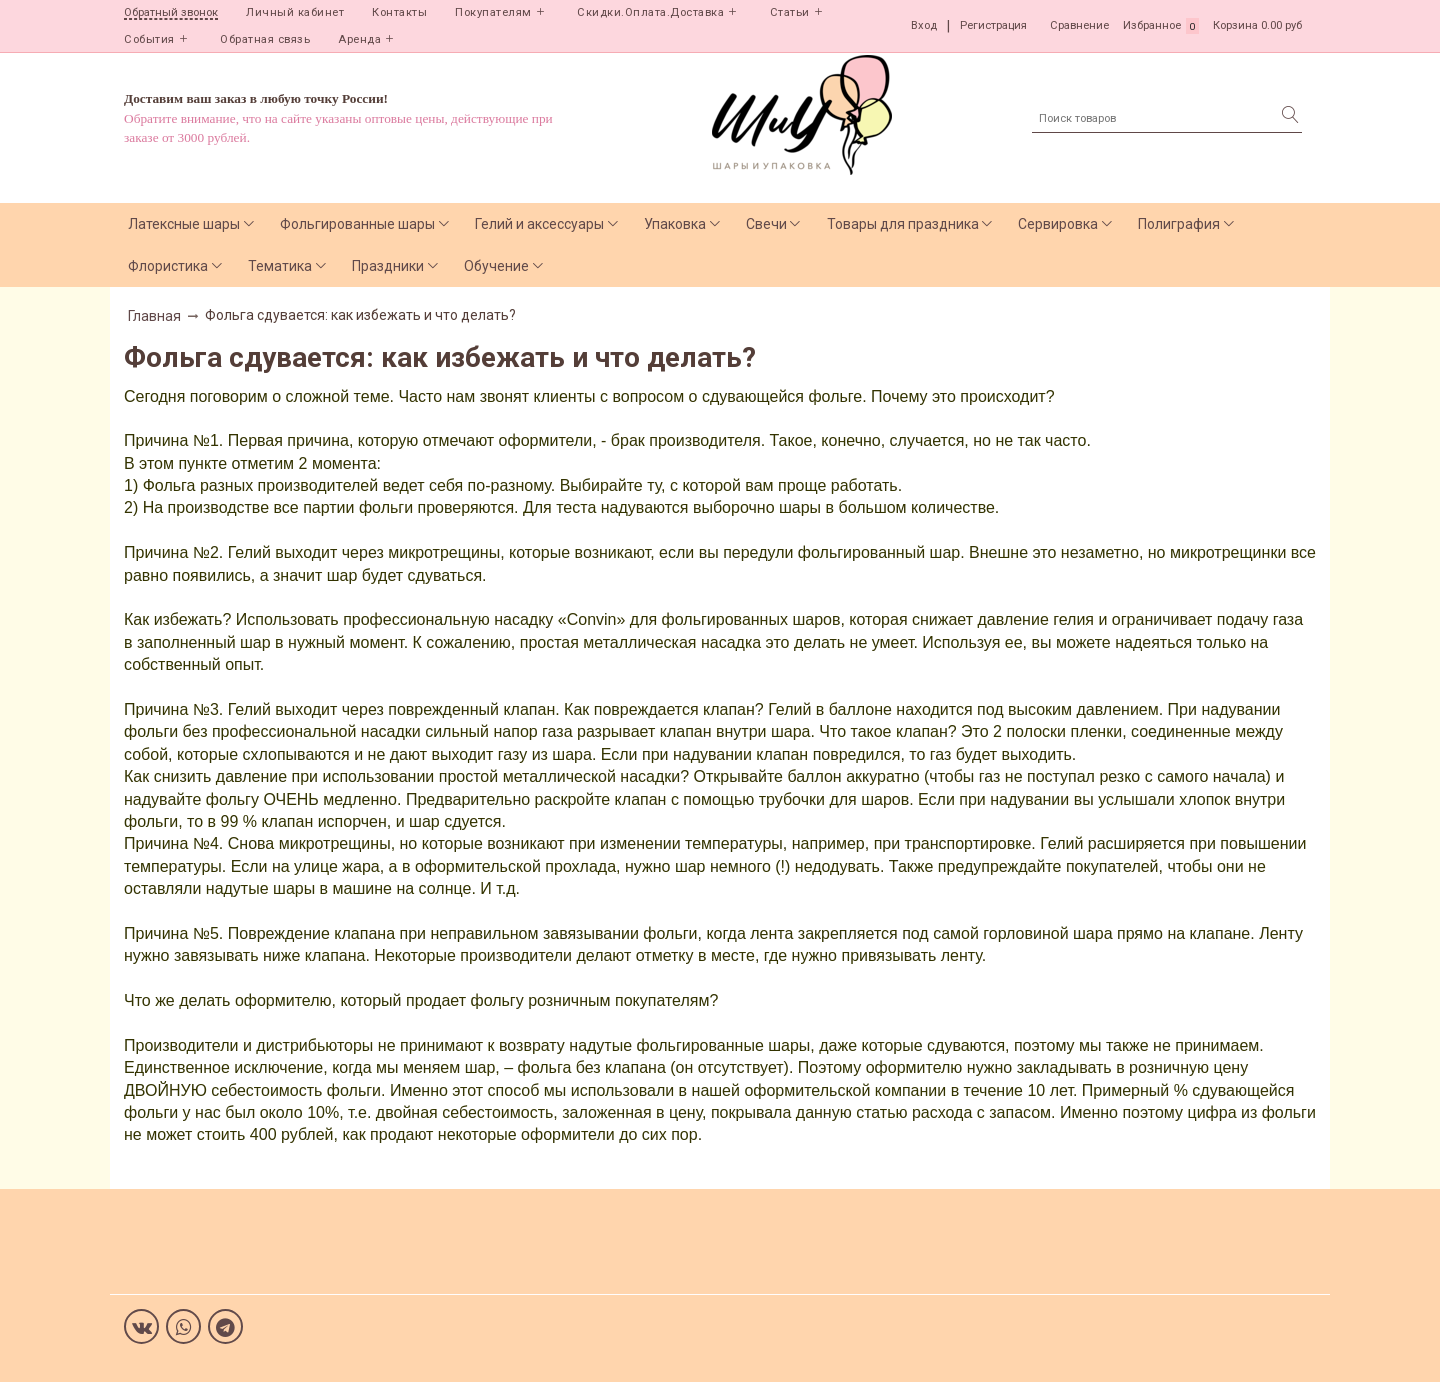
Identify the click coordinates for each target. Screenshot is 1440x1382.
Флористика (168, 266)
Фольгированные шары (357, 224)
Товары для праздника (903, 224)
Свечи (766, 224)
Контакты (399, 12)
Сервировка (1058, 224)
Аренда (359, 39)
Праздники (388, 266)
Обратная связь (265, 39)
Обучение (496, 266)
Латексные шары (184, 224)
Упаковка (675, 224)
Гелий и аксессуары (539, 224)
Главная (154, 316)
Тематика (280, 266)
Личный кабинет (295, 12)
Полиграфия (1179, 224)
